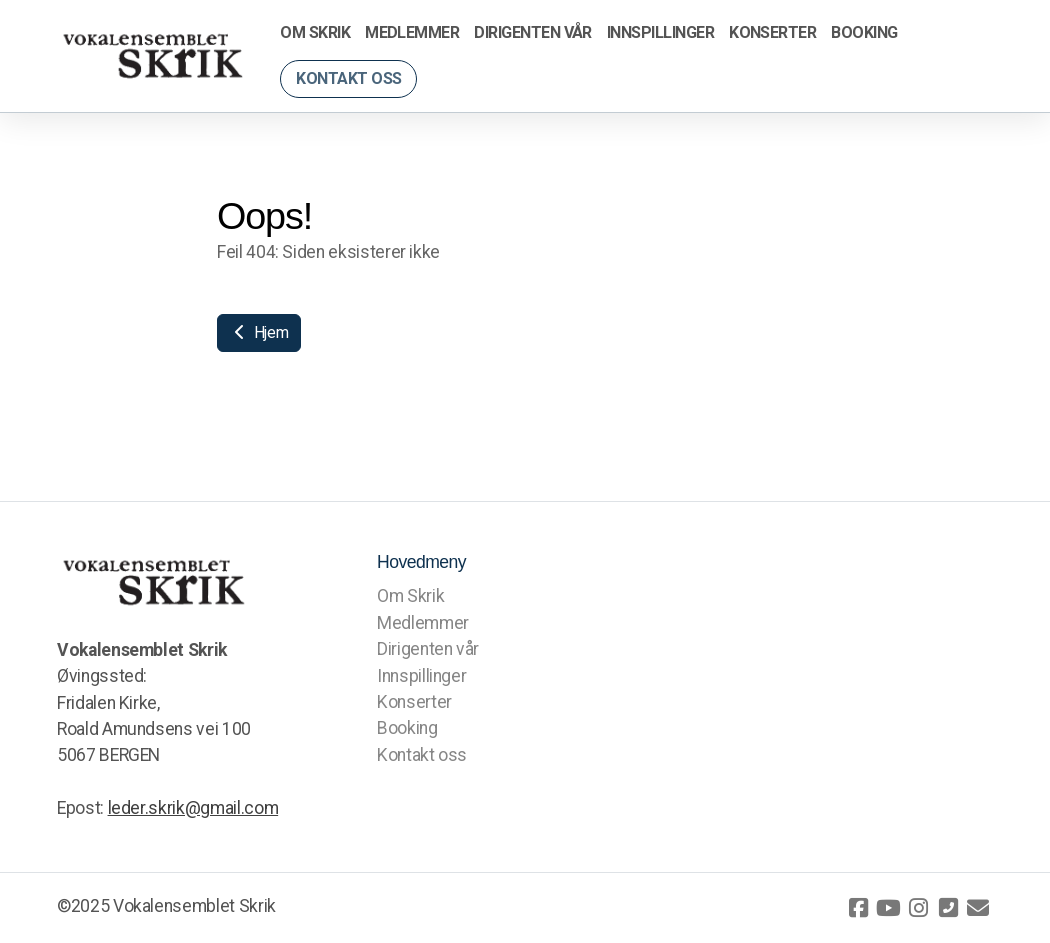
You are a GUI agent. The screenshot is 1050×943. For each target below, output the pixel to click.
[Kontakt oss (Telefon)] (948, 908)
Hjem (259, 332)
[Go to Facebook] (858, 908)
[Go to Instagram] (918, 908)
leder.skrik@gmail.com (193, 808)
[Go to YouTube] (888, 908)
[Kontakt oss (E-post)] (978, 908)
